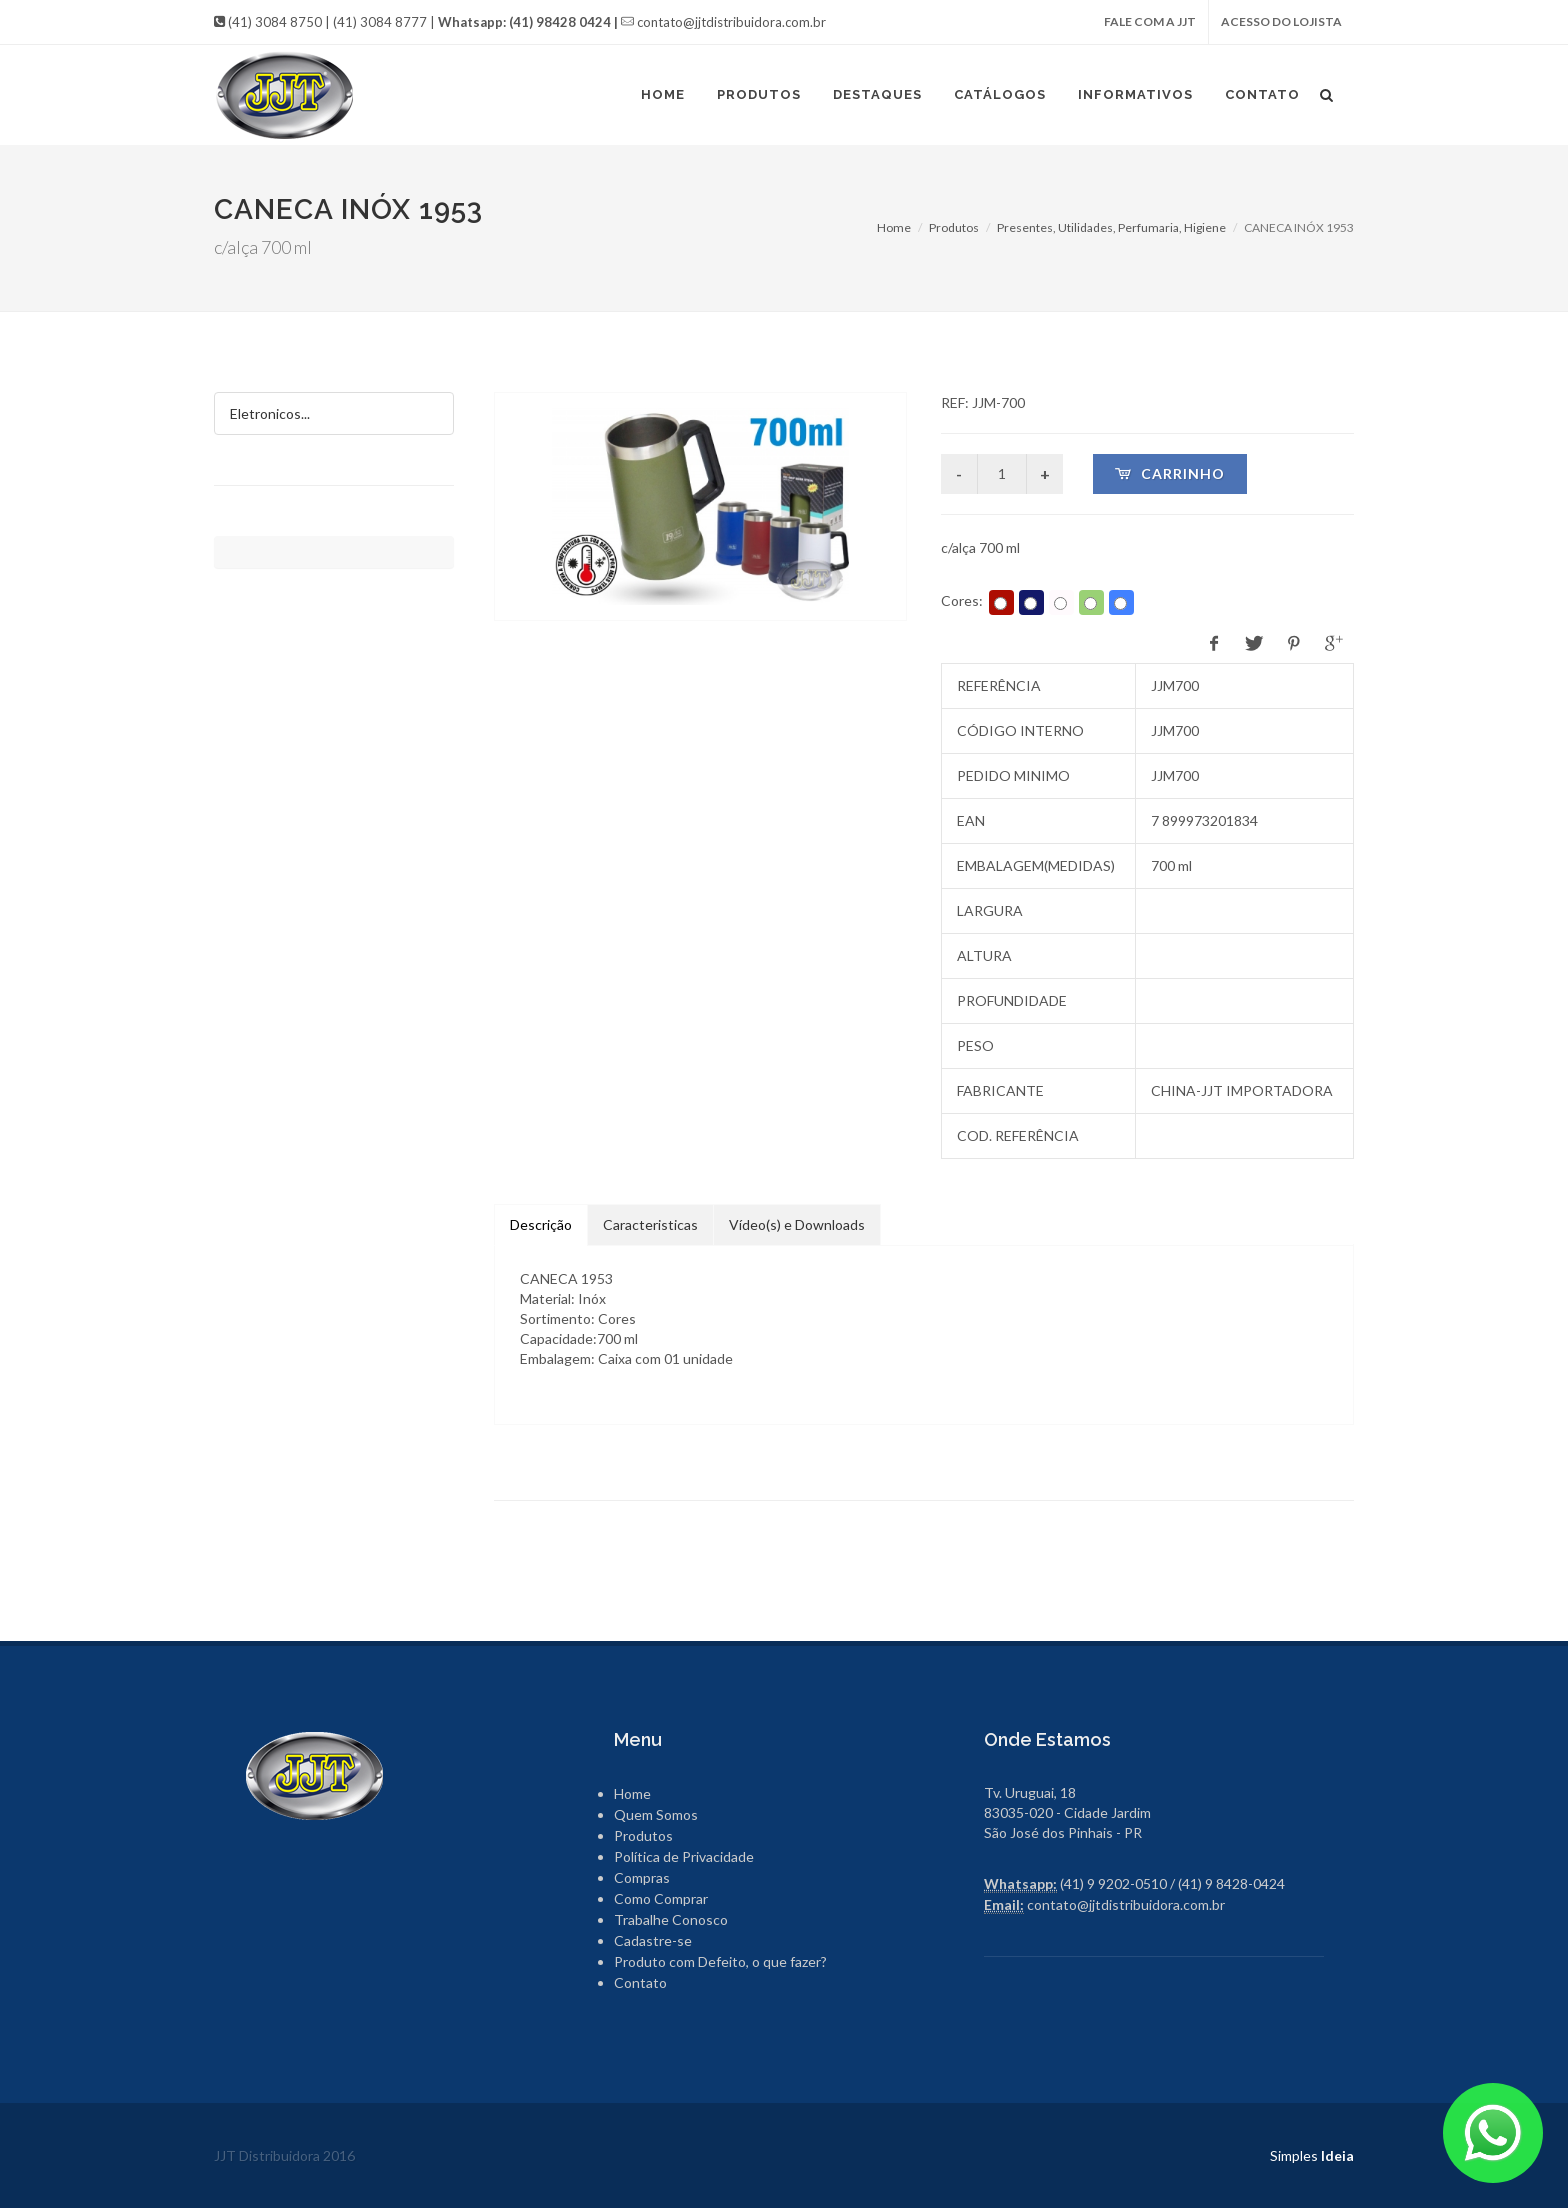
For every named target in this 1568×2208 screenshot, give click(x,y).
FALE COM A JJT (1150, 21)
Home (894, 227)
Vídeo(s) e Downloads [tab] (797, 1224)
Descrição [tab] (541, 1224)
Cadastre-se (653, 1940)
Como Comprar (661, 1898)
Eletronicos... (270, 413)
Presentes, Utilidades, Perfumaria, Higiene (1111, 227)
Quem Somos (656, 1814)
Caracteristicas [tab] (650, 1224)
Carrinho (1170, 473)
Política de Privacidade (684, 1856)
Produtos (954, 227)
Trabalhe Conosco (671, 1919)
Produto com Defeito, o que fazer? (720, 1961)
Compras (642, 1877)
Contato (640, 1982)
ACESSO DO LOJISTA (1281, 21)
